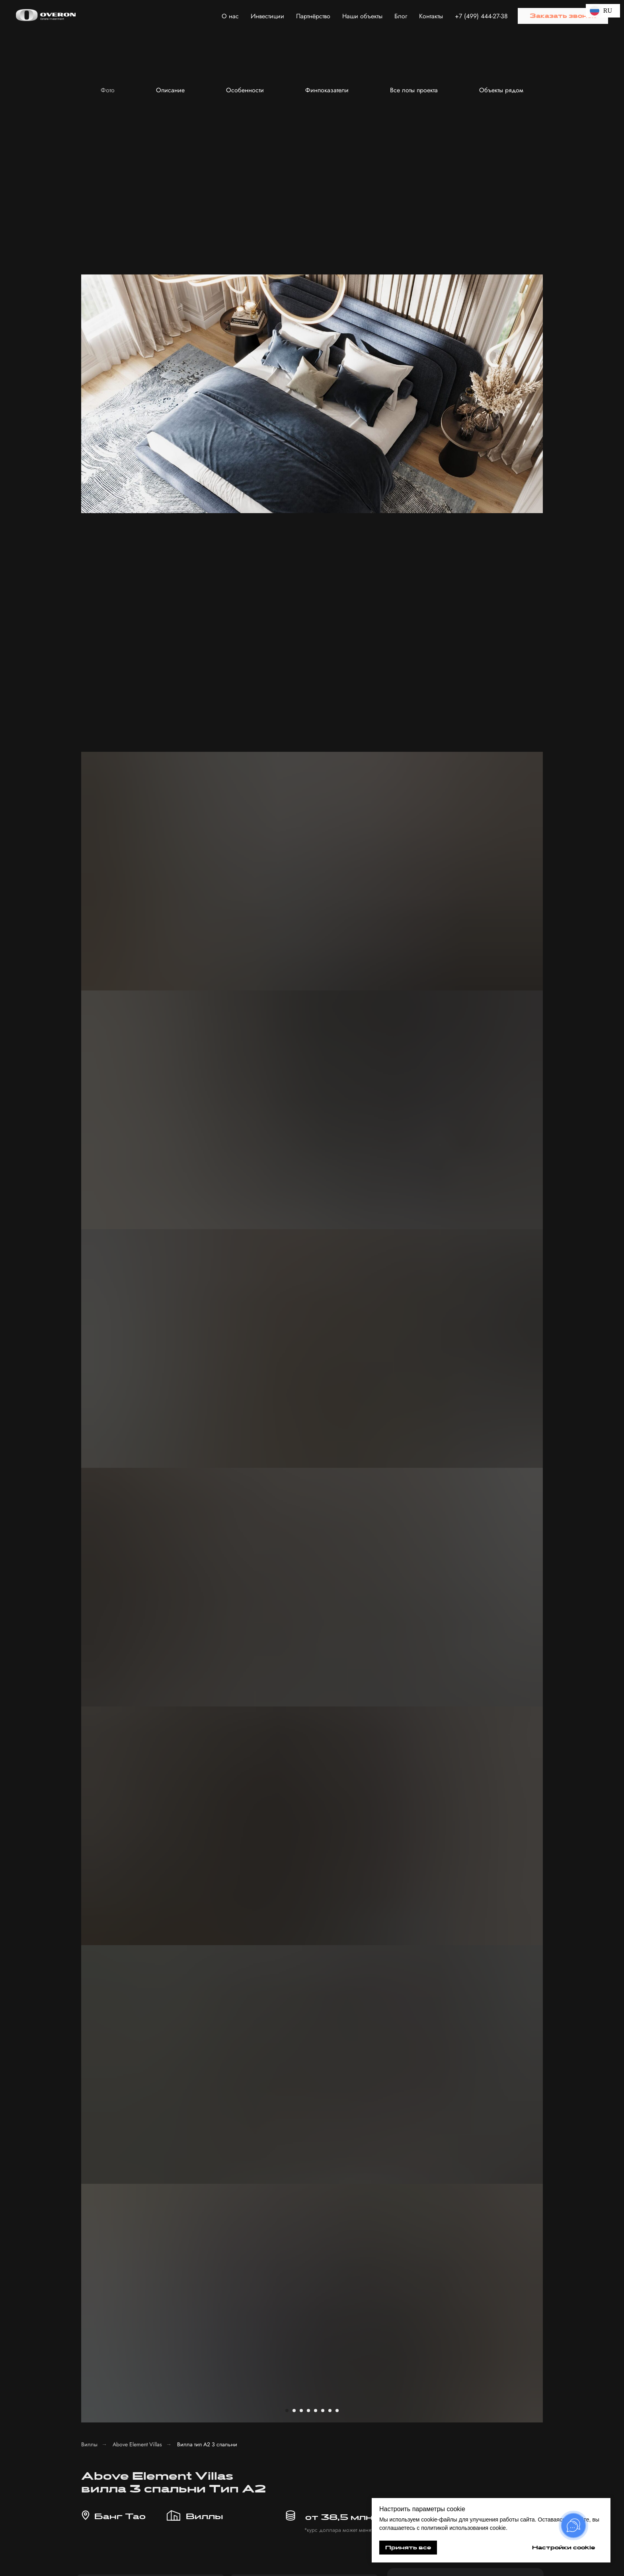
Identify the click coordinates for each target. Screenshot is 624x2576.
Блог (400, 16)
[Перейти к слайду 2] (294, 262)
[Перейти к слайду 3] (301, 262)
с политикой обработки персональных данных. (465, 537)
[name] (465, 476)
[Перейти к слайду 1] (287, 262)
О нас (230, 16)
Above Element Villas (137, 296)
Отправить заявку (465, 565)
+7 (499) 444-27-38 (481, 16)
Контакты (431, 16)
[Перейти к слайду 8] (337, 262)
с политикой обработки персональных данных (430, 2361)
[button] (563, 16)
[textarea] (437, 2335)
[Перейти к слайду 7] (330, 262)
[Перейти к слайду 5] (315, 262)
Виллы (89, 296)
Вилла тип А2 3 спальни (207, 296)
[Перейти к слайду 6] (322, 262)
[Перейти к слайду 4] (308, 262)
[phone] (465, 504)
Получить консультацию (437, 2385)
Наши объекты (362, 16)
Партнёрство (313, 16)
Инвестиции (267, 16)
